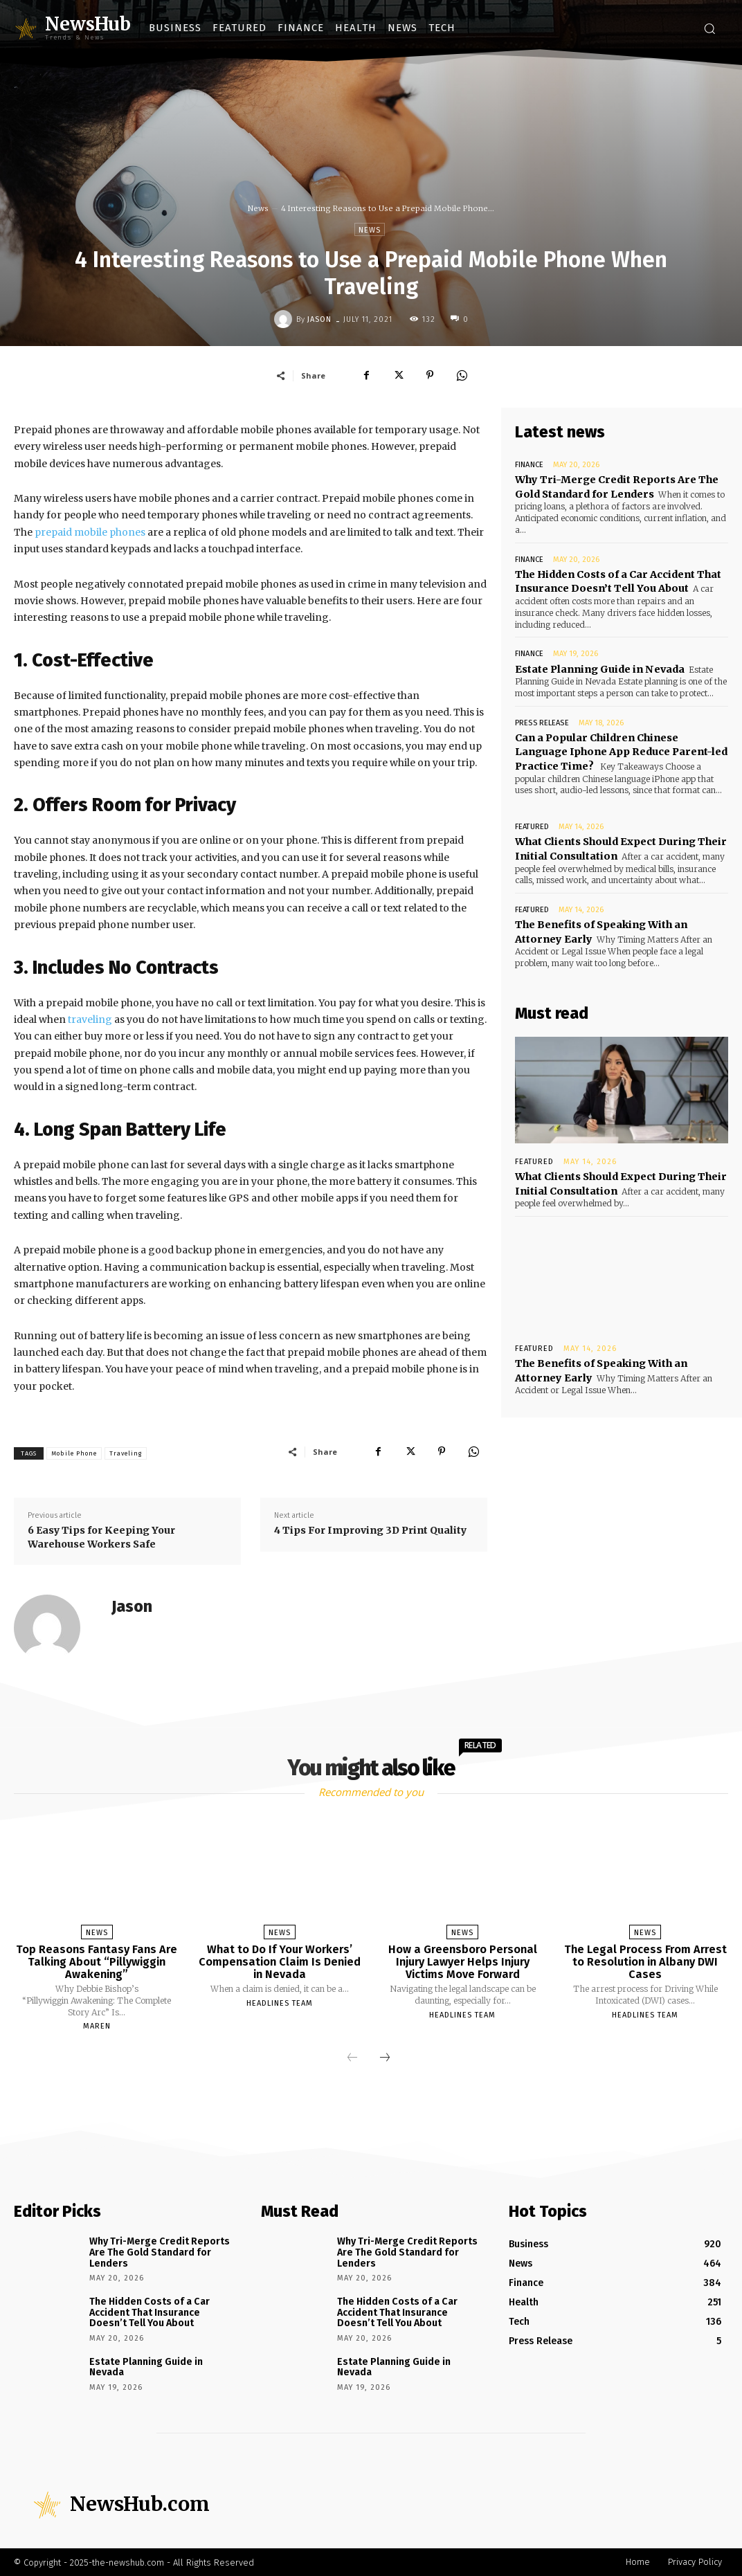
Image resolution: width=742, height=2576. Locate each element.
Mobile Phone (74, 1453)
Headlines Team (279, 2002)
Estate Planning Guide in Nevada (599, 665)
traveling (89, 1019)
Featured (531, 821)
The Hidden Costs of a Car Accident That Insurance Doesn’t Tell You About (617, 579)
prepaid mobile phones (89, 532)
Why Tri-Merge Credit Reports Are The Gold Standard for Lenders (159, 2252)
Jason (319, 319)
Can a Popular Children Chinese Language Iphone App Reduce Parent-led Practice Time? (620, 746)
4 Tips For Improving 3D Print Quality (370, 1530)
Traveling (125, 1453)
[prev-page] (352, 2058)
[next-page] (385, 2058)
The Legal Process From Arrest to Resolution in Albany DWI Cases (645, 1961)
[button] (709, 28)
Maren (97, 2026)
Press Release (541, 719)
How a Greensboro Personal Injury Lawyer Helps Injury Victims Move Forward (462, 1961)
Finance (529, 465)
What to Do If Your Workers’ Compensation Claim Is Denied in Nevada (279, 1961)
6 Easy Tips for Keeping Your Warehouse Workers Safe (101, 1537)
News (258, 208)
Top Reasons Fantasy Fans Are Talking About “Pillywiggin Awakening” (96, 1961)
